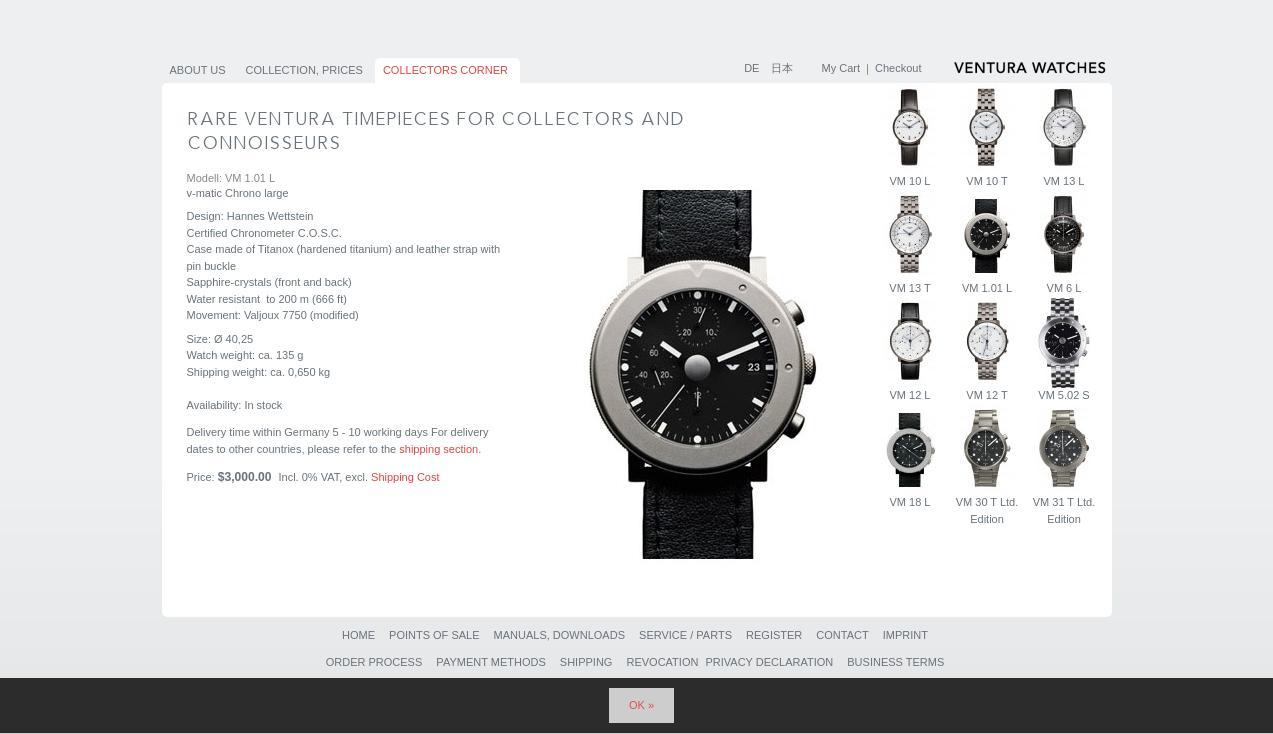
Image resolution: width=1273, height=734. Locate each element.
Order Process (374, 662)
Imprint (905, 635)
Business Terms (895, 662)
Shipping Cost (405, 477)
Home (358, 635)
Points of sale (434, 635)
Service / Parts (685, 635)
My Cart (841, 68)
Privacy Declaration (769, 662)
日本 (782, 68)
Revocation (662, 662)
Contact (842, 635)
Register (774, 635)
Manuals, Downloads (559, 635)
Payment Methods (490, 662)
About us (198, 70)
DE (753, 68)
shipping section (438, 449)
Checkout (898, 68)
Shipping (586, 662)
